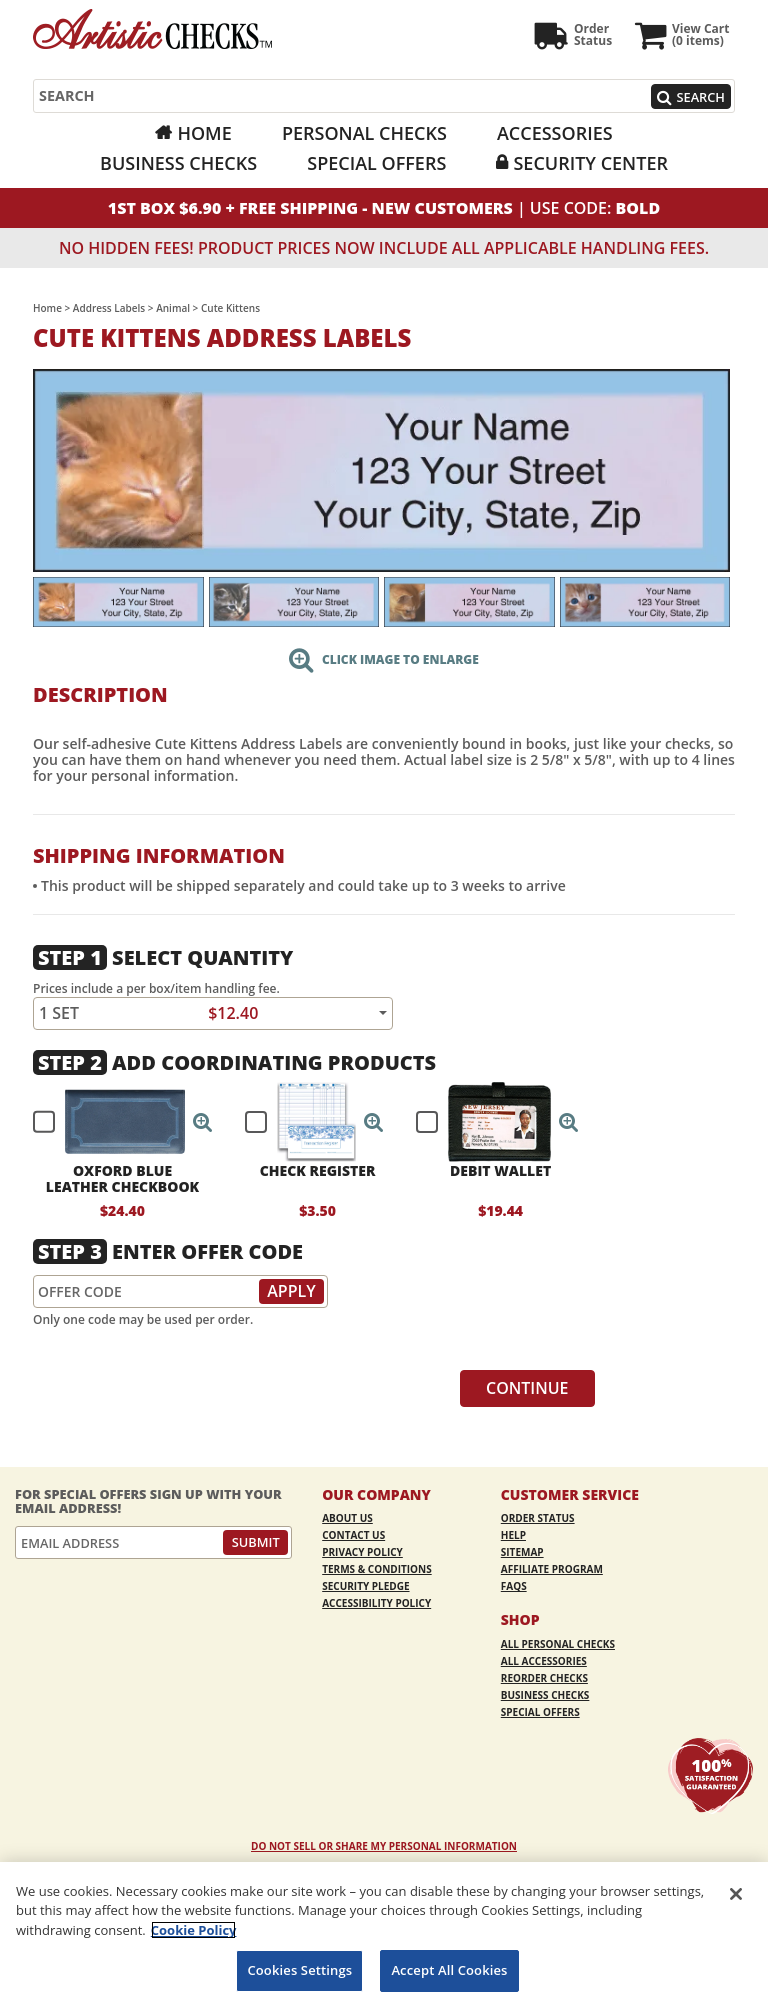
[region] (384, 1935)
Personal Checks (364, 133)
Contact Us (353, 1535)
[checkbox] (114, 1122)
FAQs (514, 1586)
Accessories (555, 133)
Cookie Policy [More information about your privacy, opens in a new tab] (194, 1930)
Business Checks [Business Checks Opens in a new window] (178, 163)
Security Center (590, 163)
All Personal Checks (558, 1644)
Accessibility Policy (376, 1603)
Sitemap (522, 1552)
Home (204, 133)
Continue (527, 1388)
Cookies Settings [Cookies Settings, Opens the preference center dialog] (299, 1970)
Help (513, 1535)
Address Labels (109, 308)
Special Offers (376, 163)
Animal (173, 308)
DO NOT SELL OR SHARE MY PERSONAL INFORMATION (384, 1846)
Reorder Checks (544, 1678)
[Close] (736, 1894)
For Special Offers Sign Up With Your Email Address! (148, 1501)
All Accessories (544, 1661)
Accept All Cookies (449, 1970)
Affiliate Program (552, 1569)
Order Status (538, 1518)
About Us (347, 1518)
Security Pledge (365, 1586)
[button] (203, 1122)
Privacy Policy (362, 1552)
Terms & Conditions (377, 1569)
